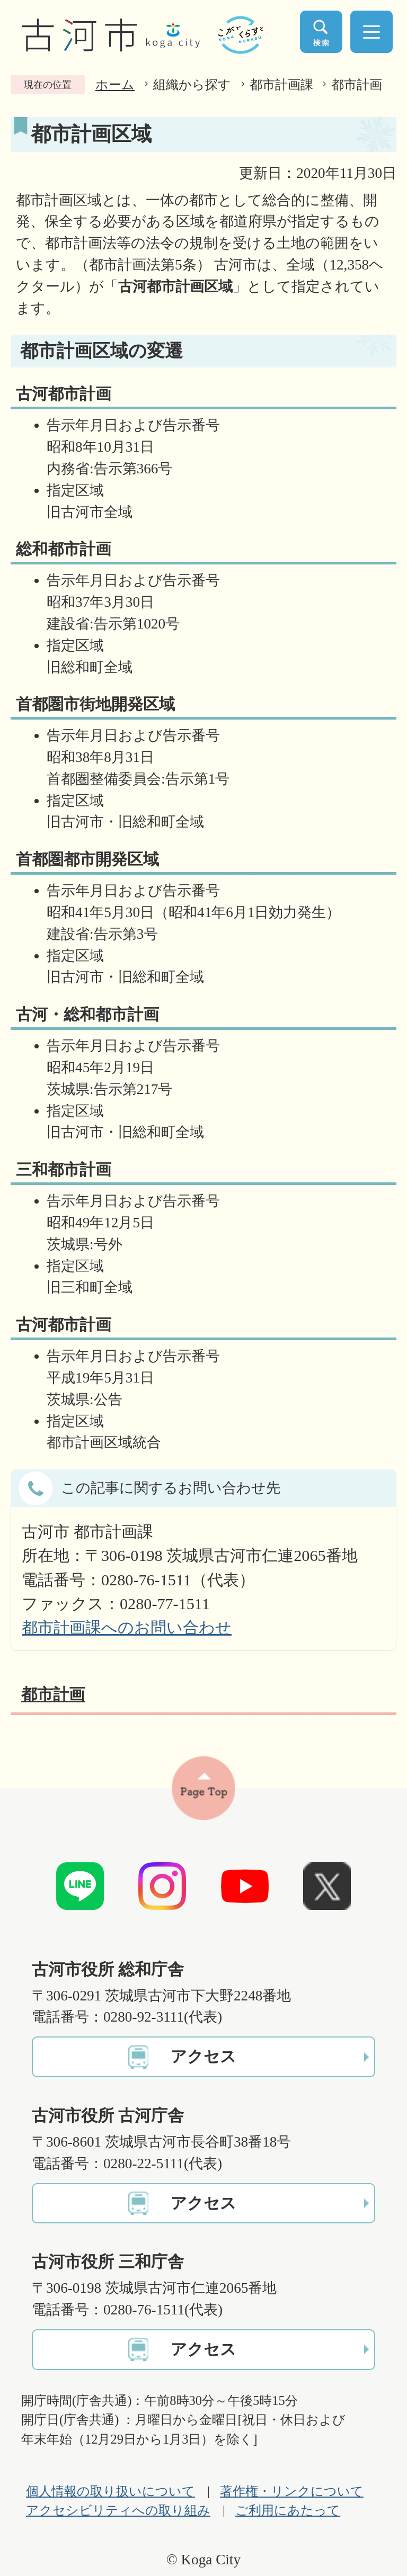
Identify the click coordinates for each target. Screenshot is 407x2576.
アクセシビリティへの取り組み (118, 2510)
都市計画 (356, 84)
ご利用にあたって (287, 2510)
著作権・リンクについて (292, 2491)
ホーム (115, 84)
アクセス (203, 2057)
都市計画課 (281, 84)
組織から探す (192, 84)
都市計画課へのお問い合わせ (127, 1628)
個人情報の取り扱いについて (110, 2491)
